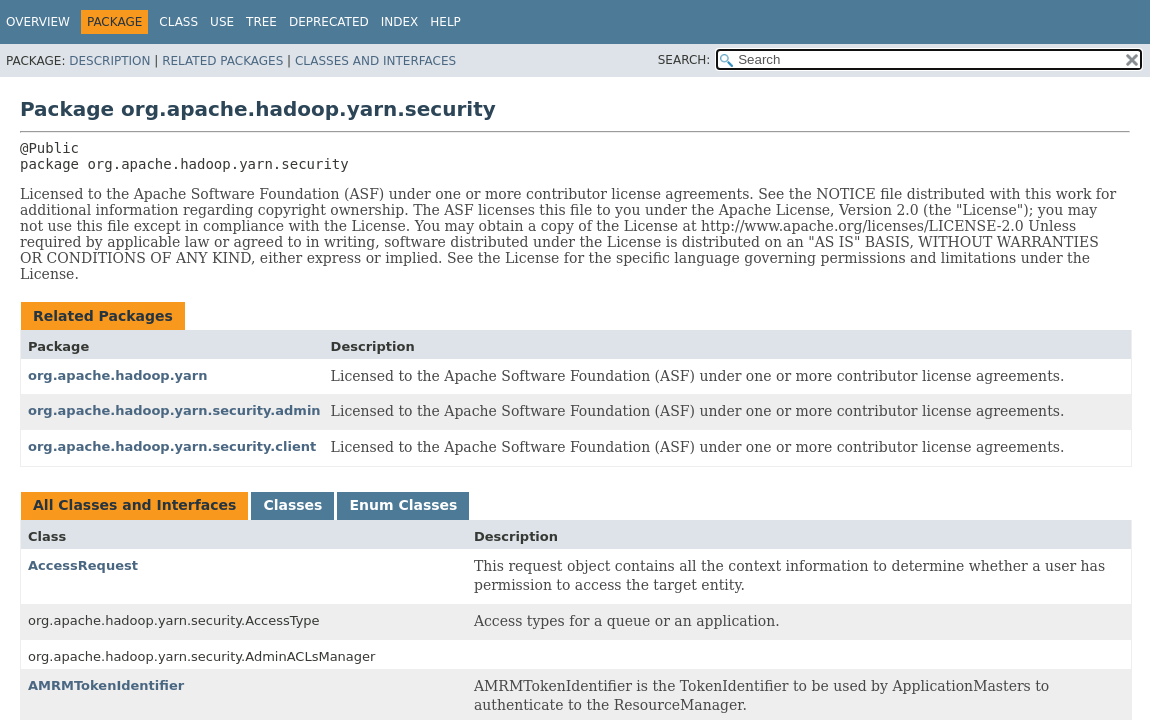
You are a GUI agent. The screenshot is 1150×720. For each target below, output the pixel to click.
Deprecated (329, 22)
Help (445, 22)
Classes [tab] (292, 505)
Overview (38, 22)
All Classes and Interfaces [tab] (134, 505)
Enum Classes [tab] (403, 505)
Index (400, 22)
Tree (261, 22)
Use (222, 22)
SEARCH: (684, 60)
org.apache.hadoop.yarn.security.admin (174, 410)
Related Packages (222, 61)
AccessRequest (83, 565)
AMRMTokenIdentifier (106, 685)
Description (109, 61)
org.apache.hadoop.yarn (118, 375)
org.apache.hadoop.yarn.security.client (172, 446)
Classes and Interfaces (375, 61)
